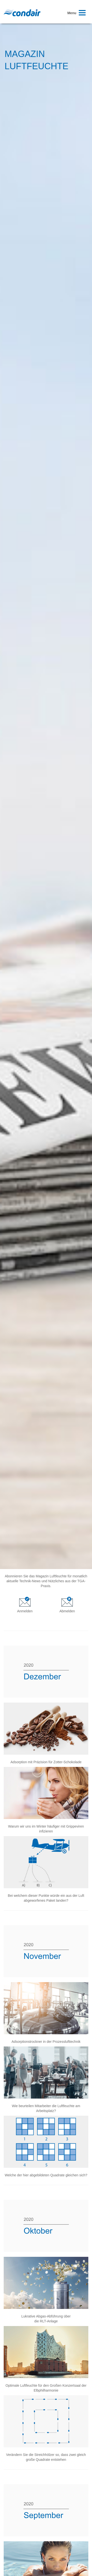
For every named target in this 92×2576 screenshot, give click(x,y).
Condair (22, 12)
